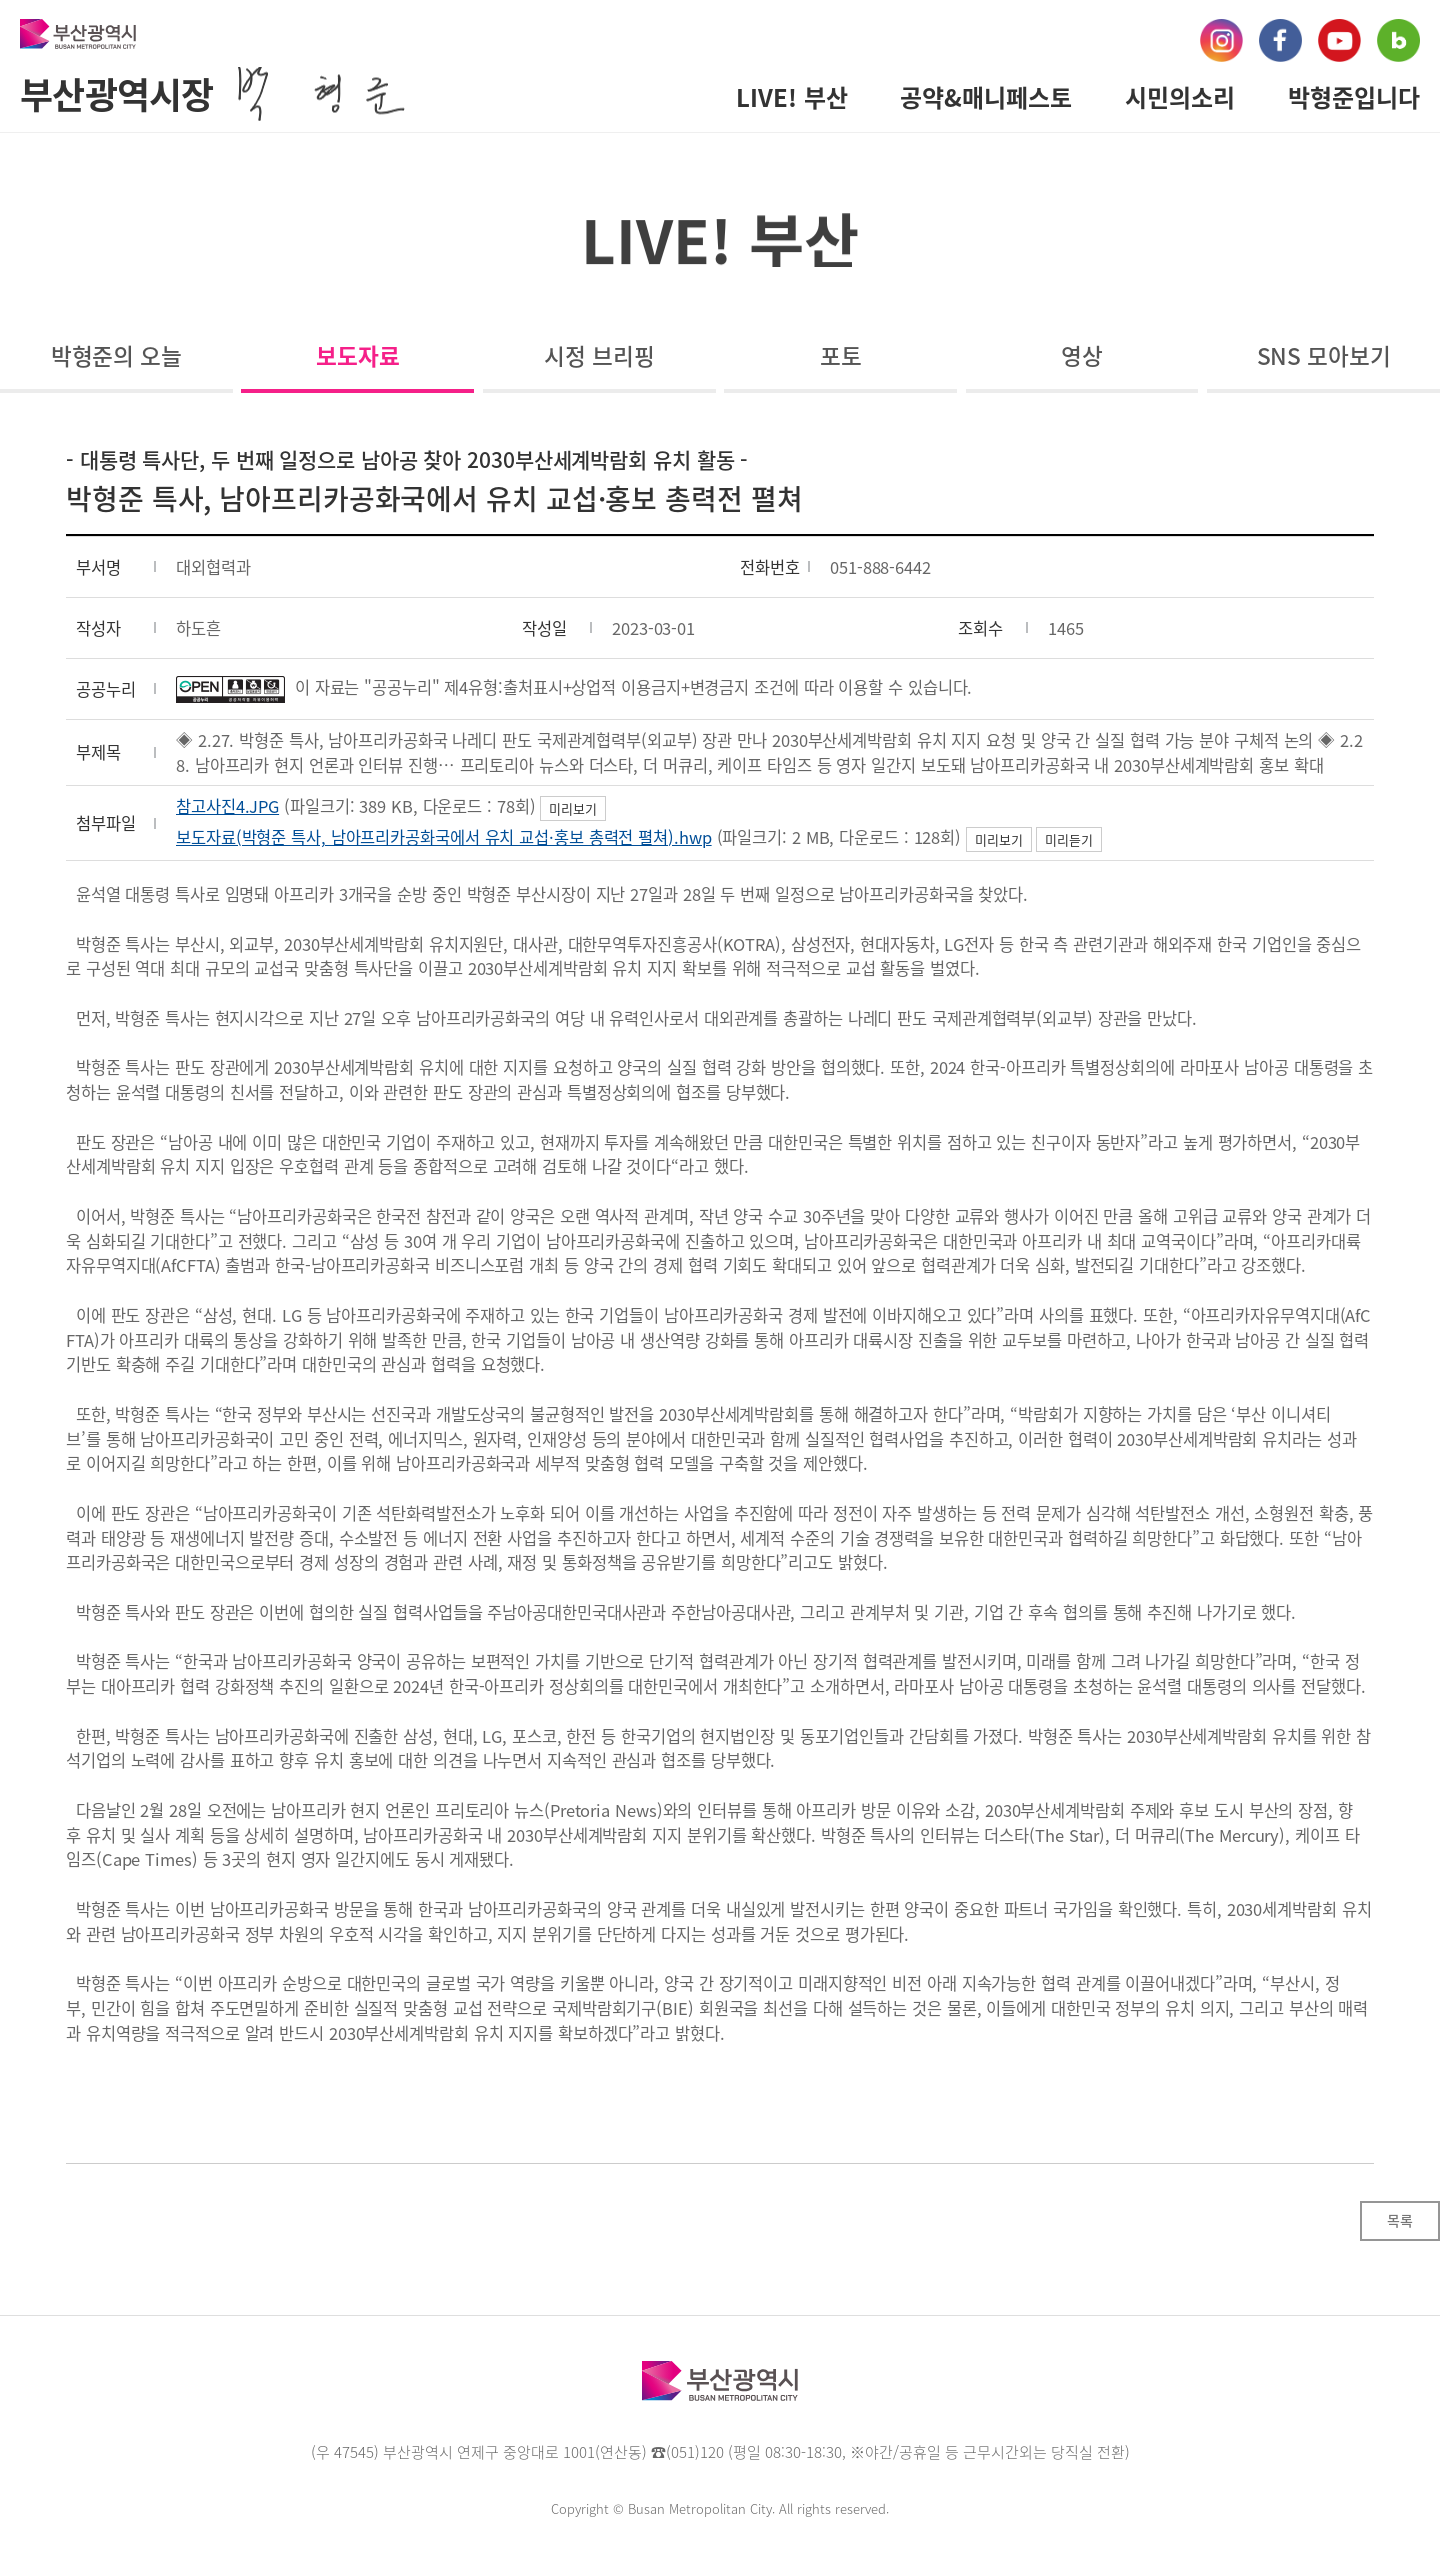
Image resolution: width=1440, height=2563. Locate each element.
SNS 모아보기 (1324, 355)
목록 (1400, 2220)
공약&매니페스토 (986, 97)
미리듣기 (1069, 839)
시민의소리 (1180, 97)
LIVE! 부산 (792, 97)
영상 (1082, 355)
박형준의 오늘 (116, 355)
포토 (841, 355)
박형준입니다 (1354, 97)
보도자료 (358, 355)
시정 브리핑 (599, 355)
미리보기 (573, 808)
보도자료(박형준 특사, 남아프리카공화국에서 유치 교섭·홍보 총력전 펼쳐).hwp (444, 837)
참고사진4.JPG (227, 806)
